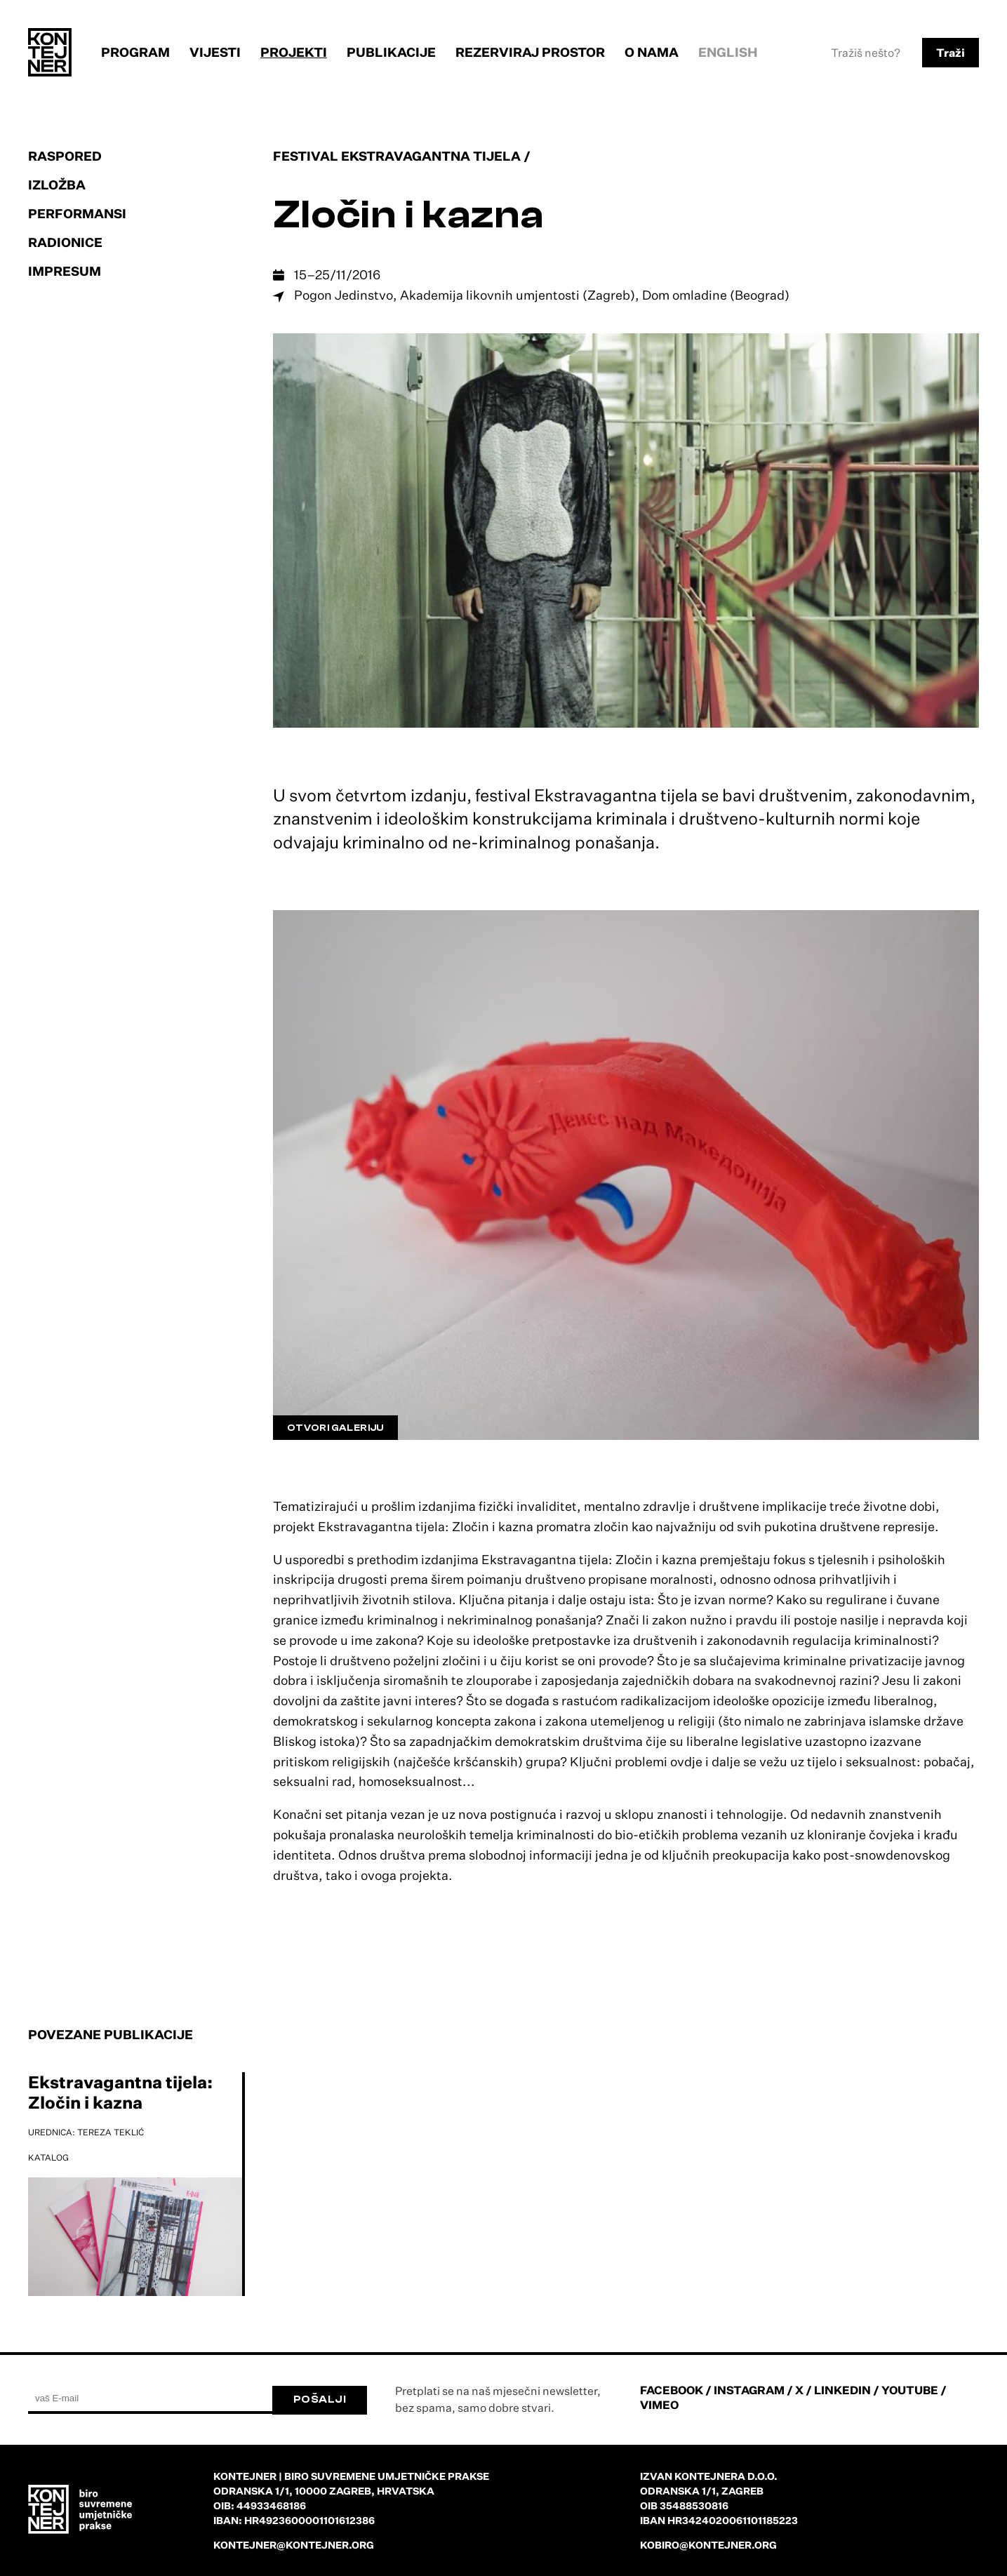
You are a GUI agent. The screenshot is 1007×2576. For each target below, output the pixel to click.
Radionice (65, 242)
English (728, 52)
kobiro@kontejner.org (708, 2545)
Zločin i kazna (409, 215)
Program (135, 52)
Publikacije (391, 52)
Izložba (57, 184)
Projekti (293, 52)
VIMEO (659, 2405)
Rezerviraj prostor (530, 52)
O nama (652, 52)
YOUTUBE (909, 2390)
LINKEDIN (842, 2390)
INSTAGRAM (749, 2390)
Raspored (65, 155)
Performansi (77, 213)
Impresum (64, 271)
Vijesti (215, 52)
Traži (950, 53)
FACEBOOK (671, 2390)
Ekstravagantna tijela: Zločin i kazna (120, 2092)
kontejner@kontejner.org (293, 2545)
